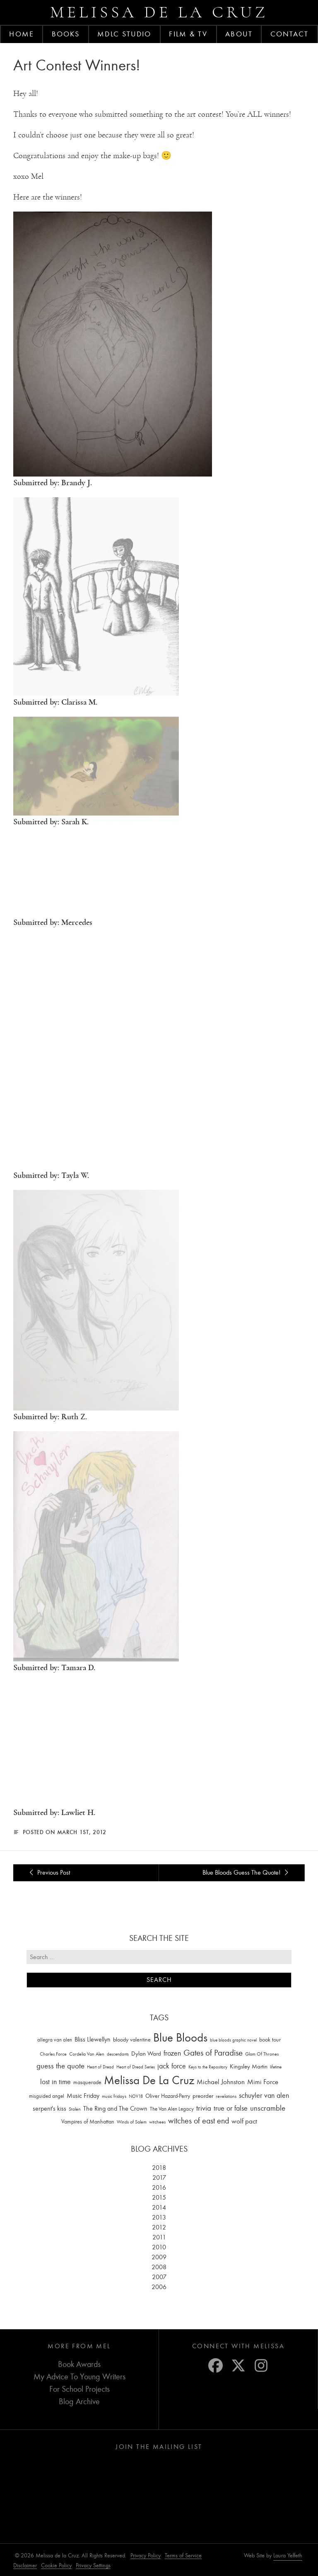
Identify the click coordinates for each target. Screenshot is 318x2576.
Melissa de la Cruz (159, 12)
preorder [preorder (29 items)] (203, 2095)
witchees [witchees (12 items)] (157, 2122)
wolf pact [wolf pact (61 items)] (244, 2121)
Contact (289, 34)
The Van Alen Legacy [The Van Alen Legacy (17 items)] (172, 2109)
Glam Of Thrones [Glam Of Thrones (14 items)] (262, 2054)
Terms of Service (183, 2555)
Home (21, 34)
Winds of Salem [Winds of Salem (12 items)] (132, 2122)
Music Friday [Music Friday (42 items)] (83, 2095)
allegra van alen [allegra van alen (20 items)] (54, 2040)
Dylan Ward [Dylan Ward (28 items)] (146, 2053)
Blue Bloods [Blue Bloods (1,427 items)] (180, 2037)
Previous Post (48, 1872)
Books (66, 34)
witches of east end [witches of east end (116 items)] (198, 2121)
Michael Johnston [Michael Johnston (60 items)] (221, 2082)
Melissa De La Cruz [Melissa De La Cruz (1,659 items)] (149, 2080)
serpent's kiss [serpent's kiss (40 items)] (49, 2108)
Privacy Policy (145, 2555)
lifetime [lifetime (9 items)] (276, 2067)
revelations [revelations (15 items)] (226, 2096)
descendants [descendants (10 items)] (118, 2054)
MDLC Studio (124, 34)
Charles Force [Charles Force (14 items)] (53, 2054)
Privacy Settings (93, 2565)
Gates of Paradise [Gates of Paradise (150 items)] (213, 2053)
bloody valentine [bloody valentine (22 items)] (132, 2040)
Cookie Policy (56, 2565)
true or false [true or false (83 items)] (231, 2108)
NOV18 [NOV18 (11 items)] (136, 2096)
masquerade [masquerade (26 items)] (87, 2082)
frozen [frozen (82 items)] (172, 2053)
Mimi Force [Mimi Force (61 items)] (262, 2082)
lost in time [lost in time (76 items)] (55, 2082)
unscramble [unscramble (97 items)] (267, 2108)
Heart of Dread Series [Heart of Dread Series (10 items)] (135, 2067)
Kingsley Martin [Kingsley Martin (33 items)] (248, 2066)
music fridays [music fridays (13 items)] (114, 2096)
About (239, 34)
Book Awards (79, 2364)
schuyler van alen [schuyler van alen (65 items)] (264, 2095)
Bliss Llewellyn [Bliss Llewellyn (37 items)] (93, 2039)
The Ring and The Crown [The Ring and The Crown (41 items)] (115, 2108)
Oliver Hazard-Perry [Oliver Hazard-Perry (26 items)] (167, 2095)
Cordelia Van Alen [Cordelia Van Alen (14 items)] (86, 2054)
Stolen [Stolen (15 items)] (75, 2109)
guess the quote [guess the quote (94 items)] (60, 2065)
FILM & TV (188, 34)
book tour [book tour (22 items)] (270, 2040)
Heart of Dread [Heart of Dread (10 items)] (100, 2067)
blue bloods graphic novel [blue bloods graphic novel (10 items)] (233, 2040)
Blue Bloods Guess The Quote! (246, 1872)
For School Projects (79, 2389)
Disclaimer (25, 2565)
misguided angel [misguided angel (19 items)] (46, 2096)
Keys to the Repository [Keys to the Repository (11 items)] (207, 2067)
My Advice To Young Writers (79, 2376)
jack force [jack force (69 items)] (171, 2066)
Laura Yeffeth (287, 2556)
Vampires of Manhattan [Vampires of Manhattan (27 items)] (87, 2121)
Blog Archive (79, 2401)
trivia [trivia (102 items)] (203, 2108)
